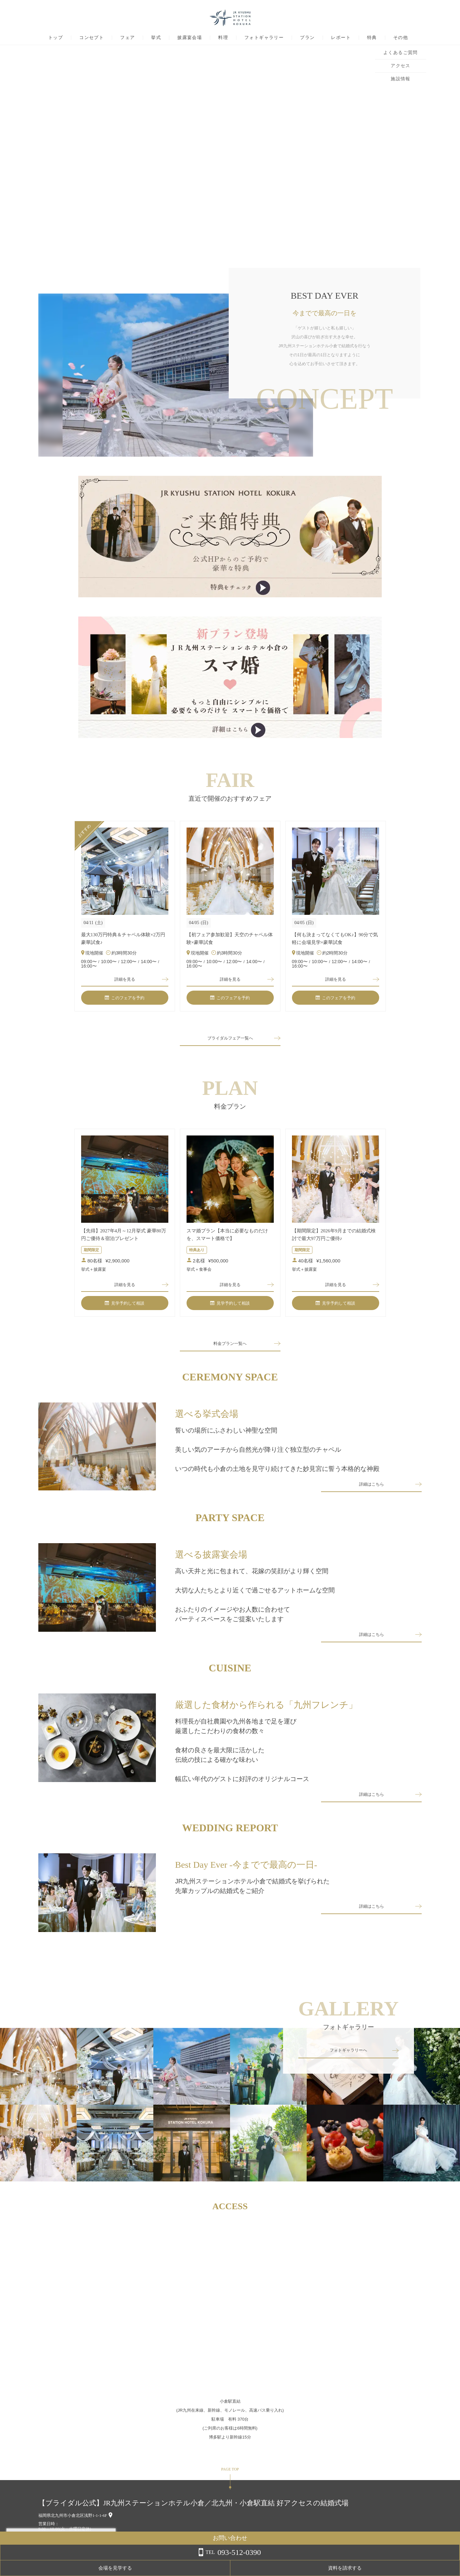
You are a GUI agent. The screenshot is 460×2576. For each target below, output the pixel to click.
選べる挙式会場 (206, 1419)
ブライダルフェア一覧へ (230, 1040)
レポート (341, 37)
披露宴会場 (189, 37)
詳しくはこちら (64, 2559)
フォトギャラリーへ (349, 2065)
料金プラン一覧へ (230, 1348)
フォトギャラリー (264, 37)
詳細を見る (124, 980)
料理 (223, 37)
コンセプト (91, 37)
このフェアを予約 (124, 1000)
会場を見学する (383, 2568)
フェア (127, 37)
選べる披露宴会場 (211, 1563)
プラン (307, 37)
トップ (55, 37)
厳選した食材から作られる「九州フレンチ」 (266, 1716)
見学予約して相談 (124, 1308)
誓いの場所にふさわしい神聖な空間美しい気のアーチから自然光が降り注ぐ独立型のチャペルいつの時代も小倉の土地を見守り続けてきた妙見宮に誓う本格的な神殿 (277, 1454)
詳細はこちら (371, 1492)
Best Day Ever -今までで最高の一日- (246, 1879)
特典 (372, 37)
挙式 (156, 37)
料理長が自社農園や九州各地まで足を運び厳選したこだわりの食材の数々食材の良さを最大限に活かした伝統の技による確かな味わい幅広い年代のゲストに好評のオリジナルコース (242, 1761)
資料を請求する (434, 2568)
